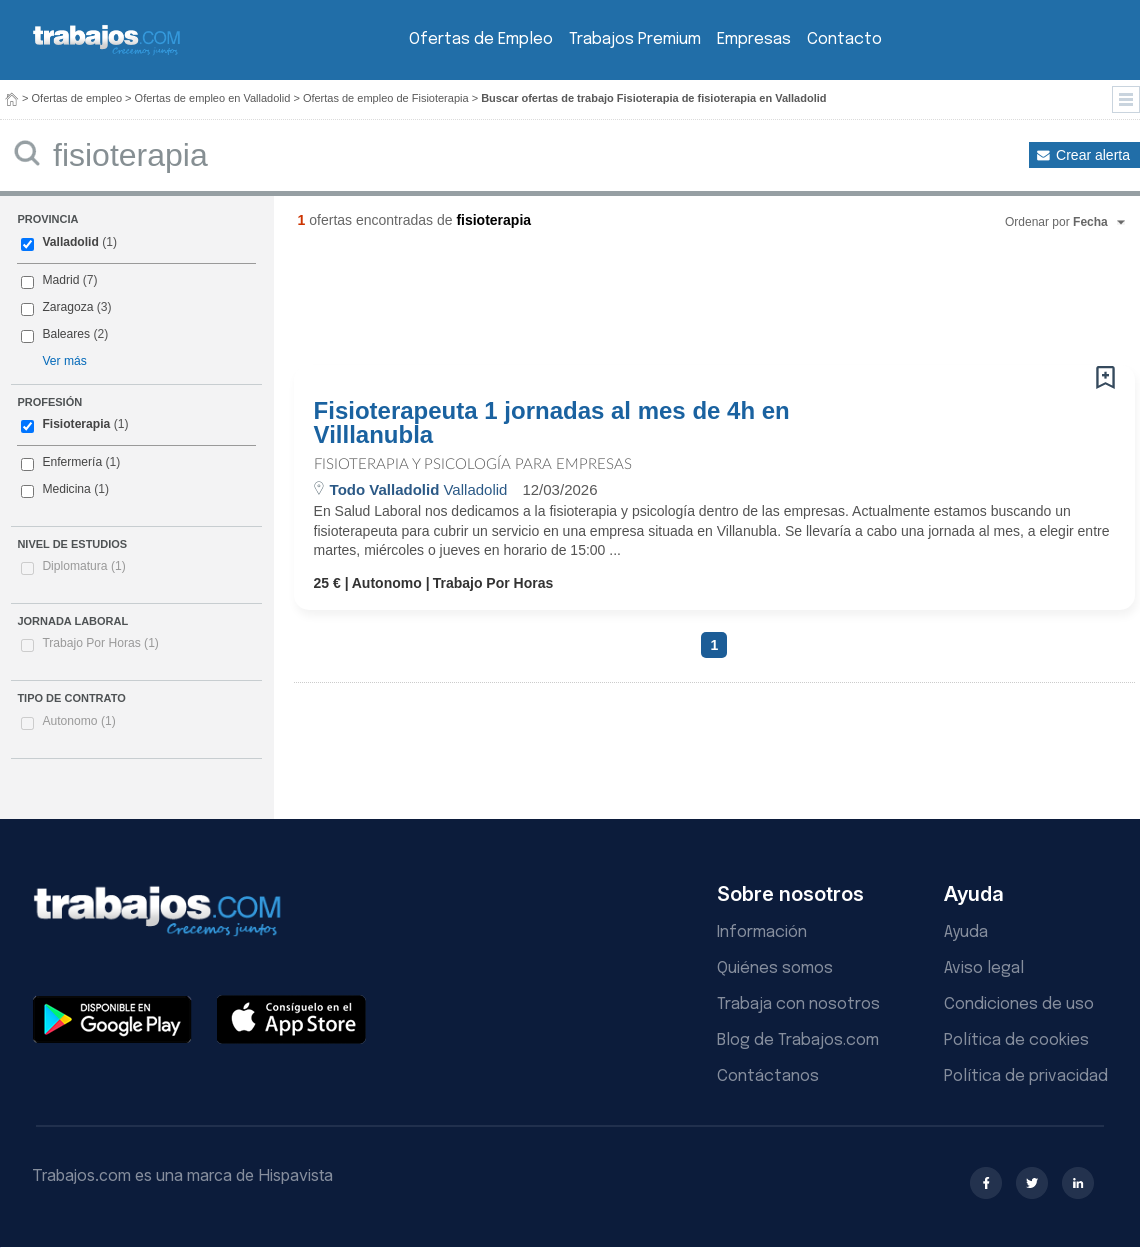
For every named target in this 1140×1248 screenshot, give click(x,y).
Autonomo (78, 721)
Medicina (66, 489)
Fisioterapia (76, 424)
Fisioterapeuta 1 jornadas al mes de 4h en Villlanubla (552, 423)
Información (762, 932)
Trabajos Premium (635, 39)
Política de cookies (1016, 1040)
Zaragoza (67, 307)
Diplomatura (83, 566)
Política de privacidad (1026, 1076)
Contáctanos (768, 1076)
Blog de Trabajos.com (798, 1040)
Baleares (66, 334)
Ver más (64, 361)
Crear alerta (1093, 155)
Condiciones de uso (1019, 1004)
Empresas (754, 39)
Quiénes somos (775, 968)
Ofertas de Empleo (481, 39)
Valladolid (70, 242)
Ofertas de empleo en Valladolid (213, 98)
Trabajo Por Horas (100, 643)
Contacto (844, 39)
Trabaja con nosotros (798, 1004)
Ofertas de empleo (77, 98)
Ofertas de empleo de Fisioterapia (386, 98)
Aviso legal (984, 968)
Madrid (60, 280)
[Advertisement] (674, 305)
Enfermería (72, 462)
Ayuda (966, 932)
